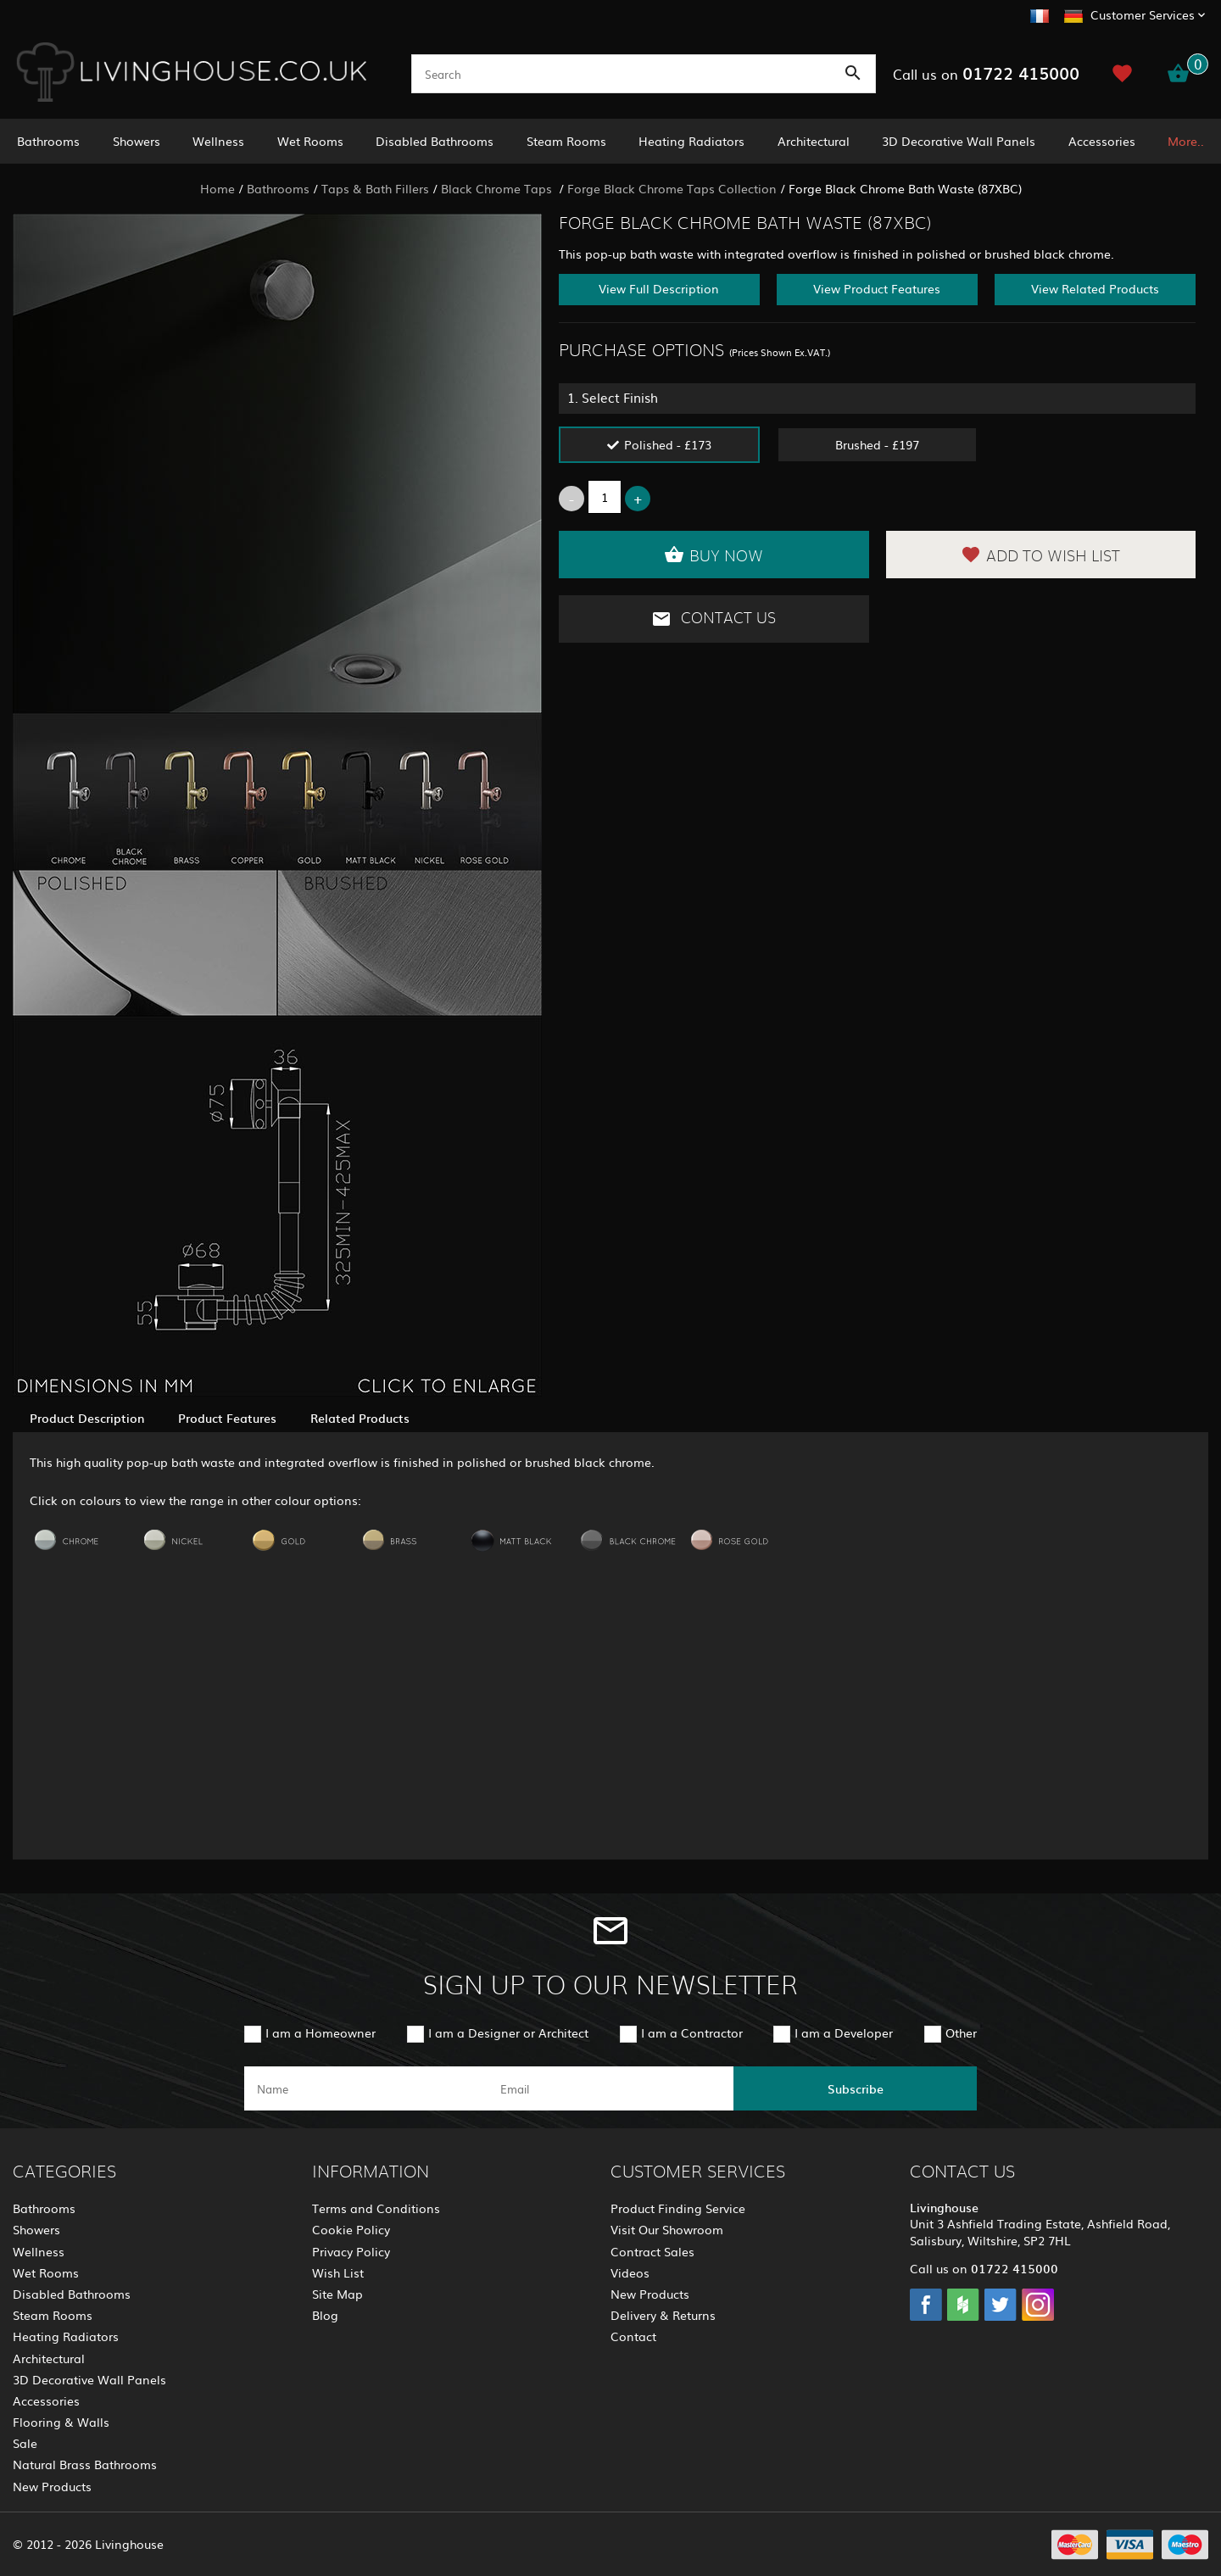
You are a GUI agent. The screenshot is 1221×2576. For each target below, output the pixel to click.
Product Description (87, 1417)
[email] (609, 2088)
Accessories (1101, 140)
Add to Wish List (1040, 554)
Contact (633, 2336)
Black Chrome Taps (498, 188)
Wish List (338, 2272)
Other (961, 2032)
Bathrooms (48, 140)
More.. (1186, 140)
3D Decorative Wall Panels (958, 140)
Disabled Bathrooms (434, 140)
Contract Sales (652, 2251)
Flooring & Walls (61, 2421)
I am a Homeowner (320, 2032)
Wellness (218, 140)
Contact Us (713, 619)
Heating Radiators (691, 140)
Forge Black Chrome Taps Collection (672, 188)
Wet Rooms (310, 140)
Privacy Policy (351, 2251)
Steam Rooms (566, 140)
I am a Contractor (692, 2032)
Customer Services (1142, 14)
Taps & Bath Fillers (375, 188)
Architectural (814, 140)
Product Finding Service (677, 2208)
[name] (366, 2088)
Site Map (337, 2293)
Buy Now (713, 554)
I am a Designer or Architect (508, 2032)
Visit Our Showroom (666, 2229)
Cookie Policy (351, 2229)
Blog (325, 2314)
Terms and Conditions (376, 2208)
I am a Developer (843, 2032)
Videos (630, 2272)
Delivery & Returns (663, 2314)
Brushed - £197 (877, 444)
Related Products (360, 1417)
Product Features (227, 1417)
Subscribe (856, 2088)
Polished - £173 (667, 444)
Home (217, 188)
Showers (136, 140)
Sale (25, 2442)
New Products (52, 2486)
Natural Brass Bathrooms (85, 2464)
